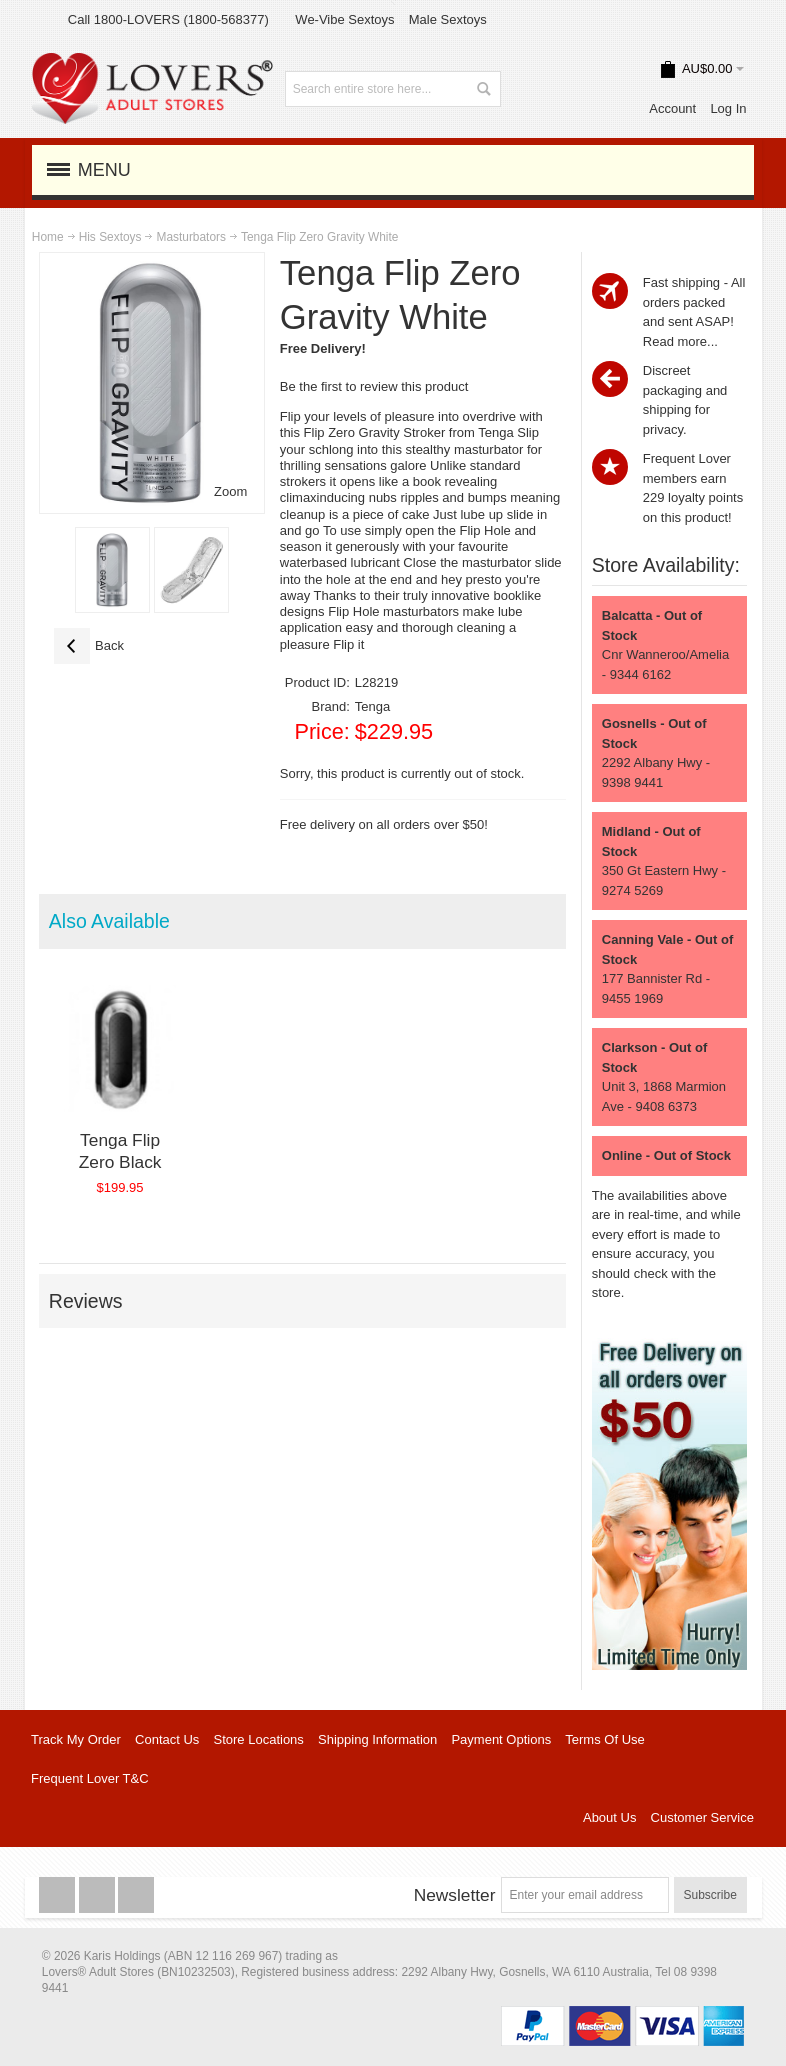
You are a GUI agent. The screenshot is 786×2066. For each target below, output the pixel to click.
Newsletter (455, 1895)
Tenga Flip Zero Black (120, 1151)
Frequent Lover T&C (90, 1778)
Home (48, 237)
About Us (609, 1817)
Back (89, 646)
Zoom (230, 491)
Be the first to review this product (374, 386)
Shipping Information (377, 1739)
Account (672, 108)
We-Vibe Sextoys (344, 19)
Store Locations (259, 1739)
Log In (728, 108)
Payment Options (501, 1739)
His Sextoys (110, 237)
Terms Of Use (604, 1739)
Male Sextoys (448, 19)
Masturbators (190, 237)
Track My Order (76, 1739)
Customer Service (702, 1817)
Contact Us (167, 1739)
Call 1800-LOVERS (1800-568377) (168, 19)
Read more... (680, 341)
